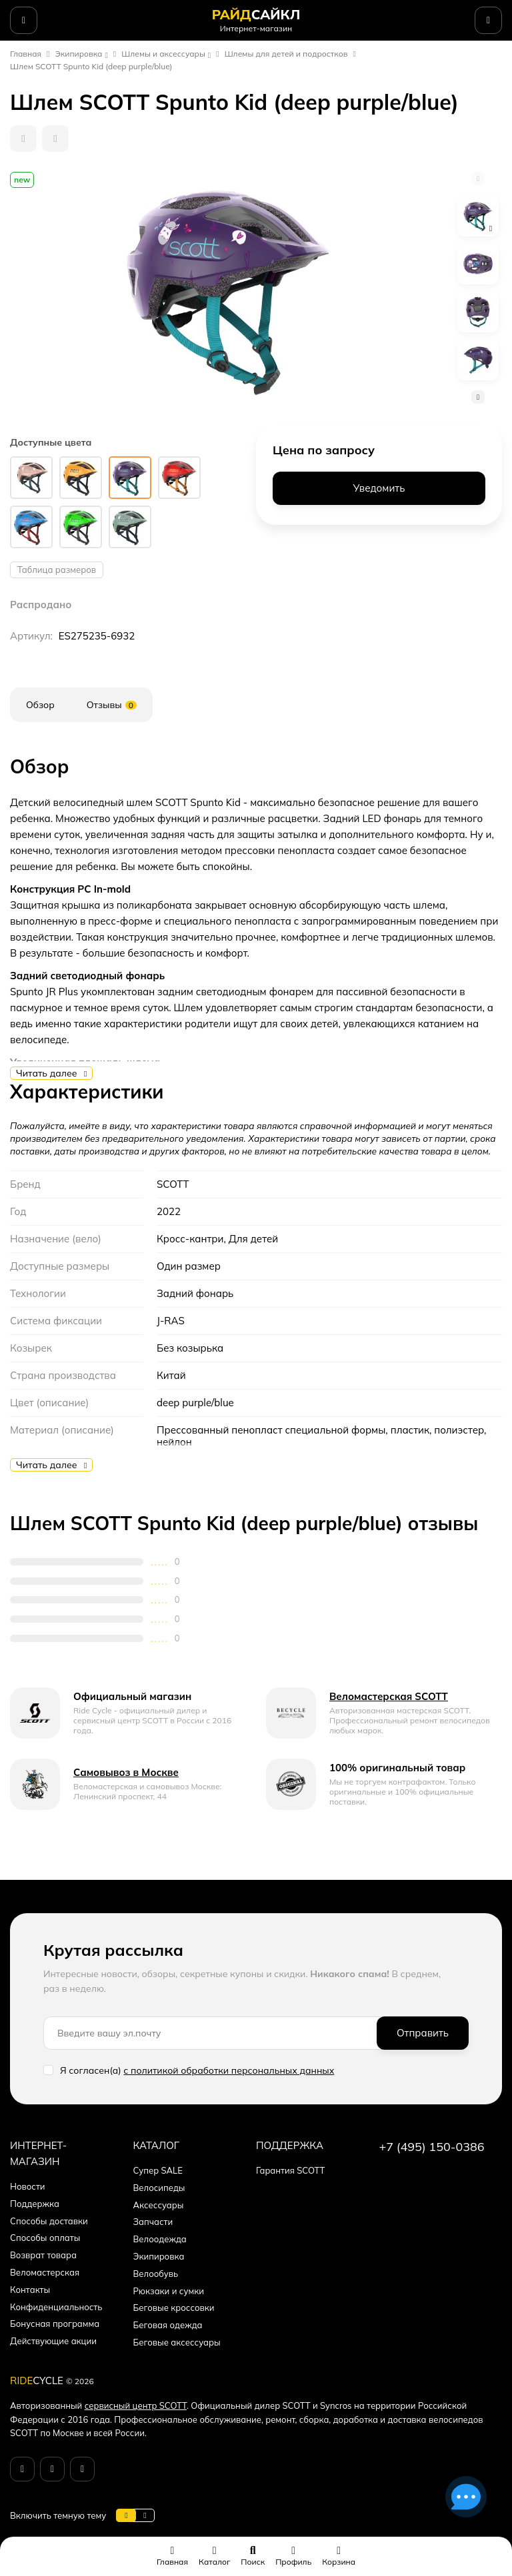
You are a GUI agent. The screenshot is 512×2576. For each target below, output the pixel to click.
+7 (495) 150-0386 (432, 2146)
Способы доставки (49, 2221)
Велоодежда (160, 2239)
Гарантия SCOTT (290, 2170)
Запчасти (153, 2221)
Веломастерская (44, 2272)
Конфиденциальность (56, 2307)
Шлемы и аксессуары (163, 54)
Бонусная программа (54, 2323)
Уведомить (379, 488)
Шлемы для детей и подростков (286, 54)
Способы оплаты (45, 2237)
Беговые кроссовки (174, 2307)
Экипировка (79, 54)
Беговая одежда (168, 2325)
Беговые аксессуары (177, 2342)
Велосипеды (159, 2187)
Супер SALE (158, 2170)
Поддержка (34, 2203)
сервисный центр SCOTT (136, 2405)
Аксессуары (158, 2205)
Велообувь (156, 2273)
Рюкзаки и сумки (168, 2291)
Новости (27, 2186)
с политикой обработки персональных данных (228, 2070)
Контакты (30, 2289)
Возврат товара (43, 2255)
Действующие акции (53, 2341)
